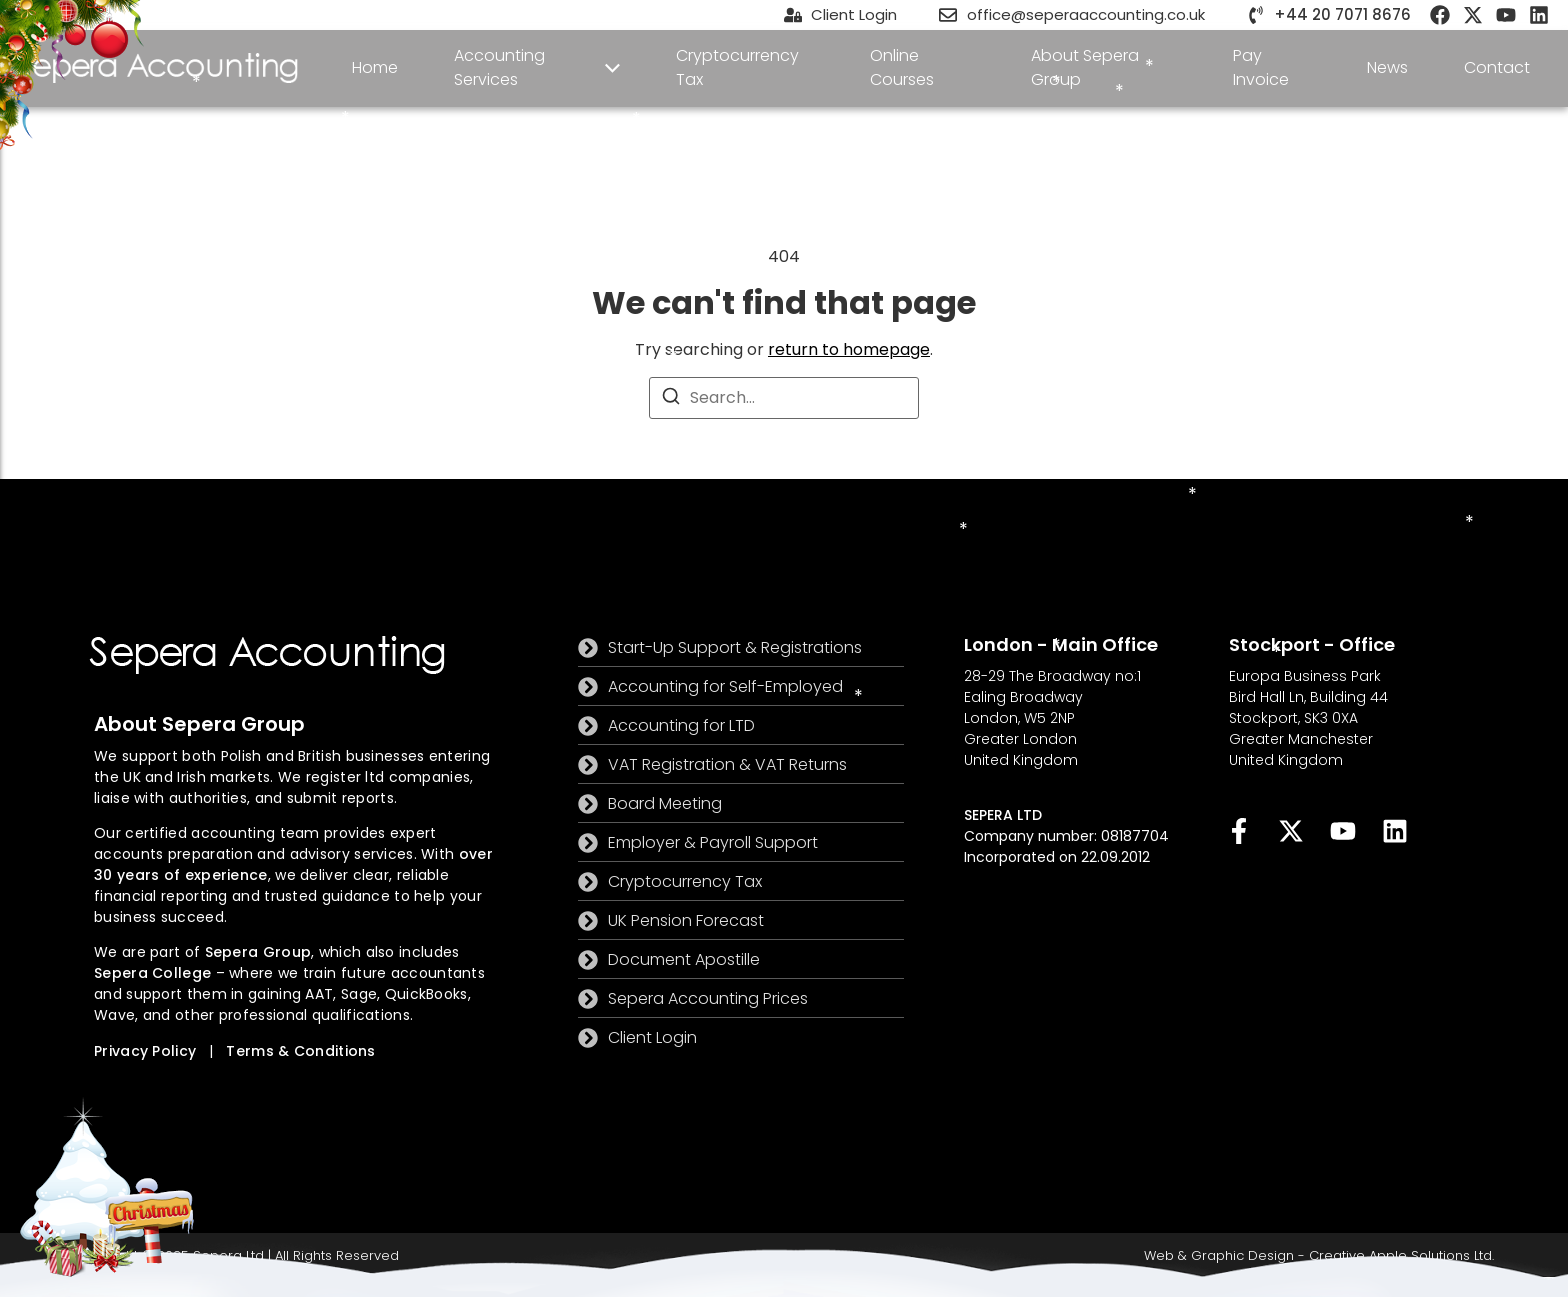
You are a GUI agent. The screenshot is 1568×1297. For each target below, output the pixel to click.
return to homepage (849, 349)
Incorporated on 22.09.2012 (1057, 857)
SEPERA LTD (1003, 815)
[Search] (671, 399)
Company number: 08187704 (1066, 836)
